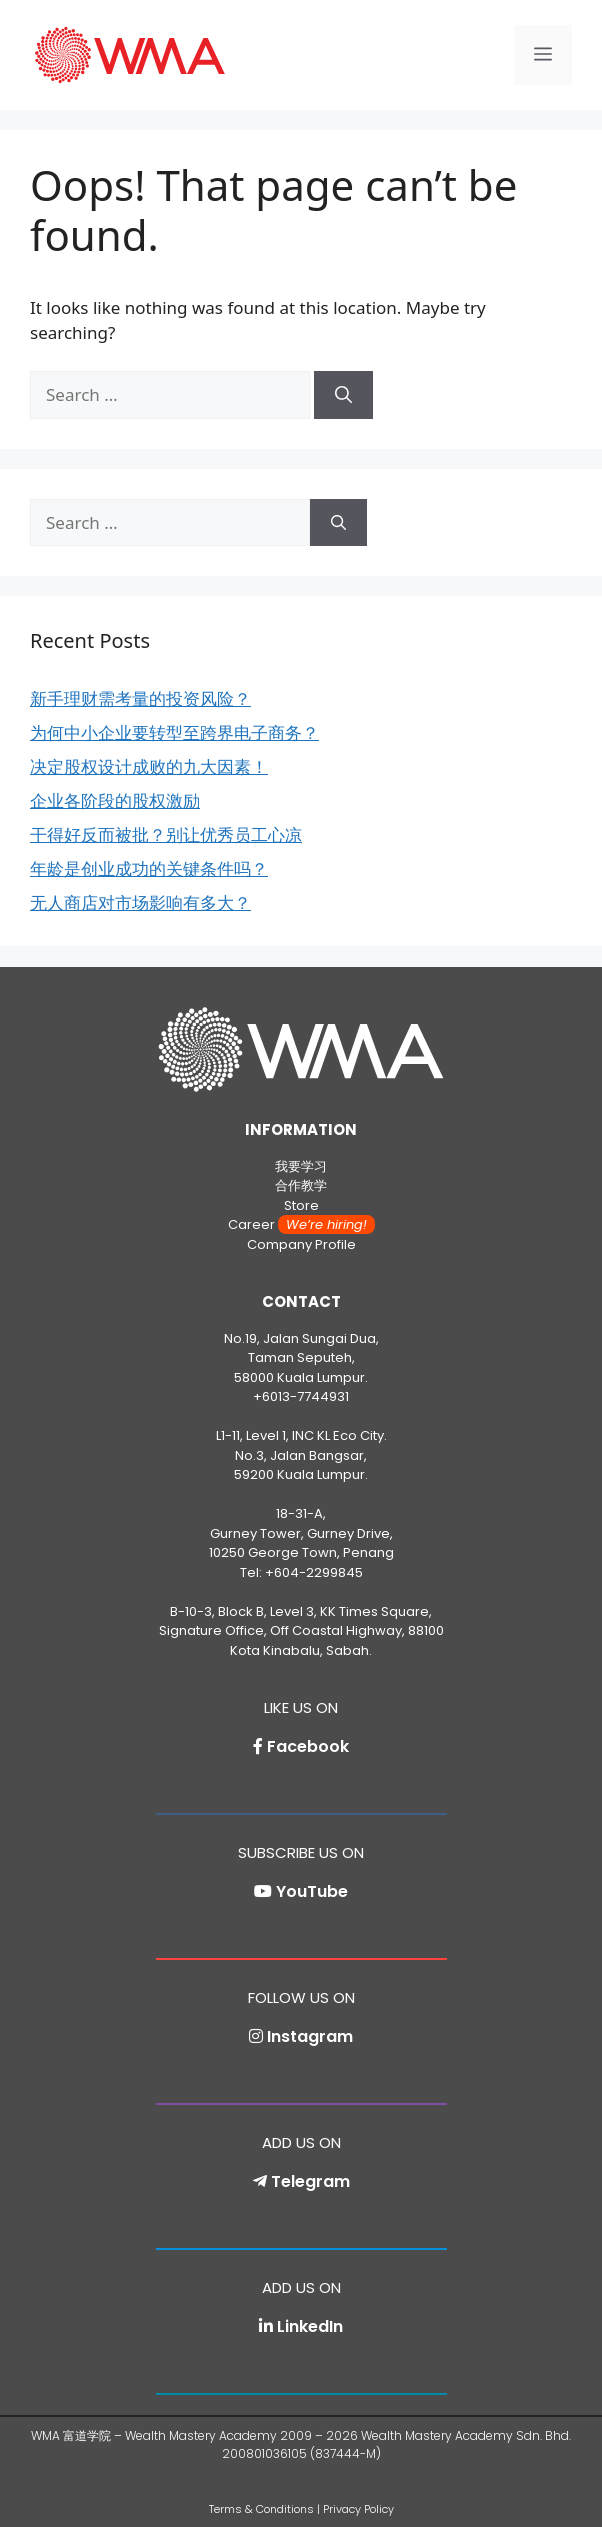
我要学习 (301, 1166)
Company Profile (301, 1244)
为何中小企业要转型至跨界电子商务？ (174, 732)
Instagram (310, 2036)
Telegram (310, 2181)
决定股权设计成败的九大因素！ (149, 766)
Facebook (308, 1746)
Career (301, 1224)
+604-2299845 (314, 1572)
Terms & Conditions (261, 2509)
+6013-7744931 (301, 1396)
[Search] (343, 395)
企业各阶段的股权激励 (115, 800)
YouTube (312, 1891)
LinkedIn (310, 2326)
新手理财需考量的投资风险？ (140, 698)
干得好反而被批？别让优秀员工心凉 (166, 834)
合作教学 (301, 1185)
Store (301, 1205)
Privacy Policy (358, 2509)
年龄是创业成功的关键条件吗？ (149, 868)
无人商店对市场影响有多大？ (140, 902)
